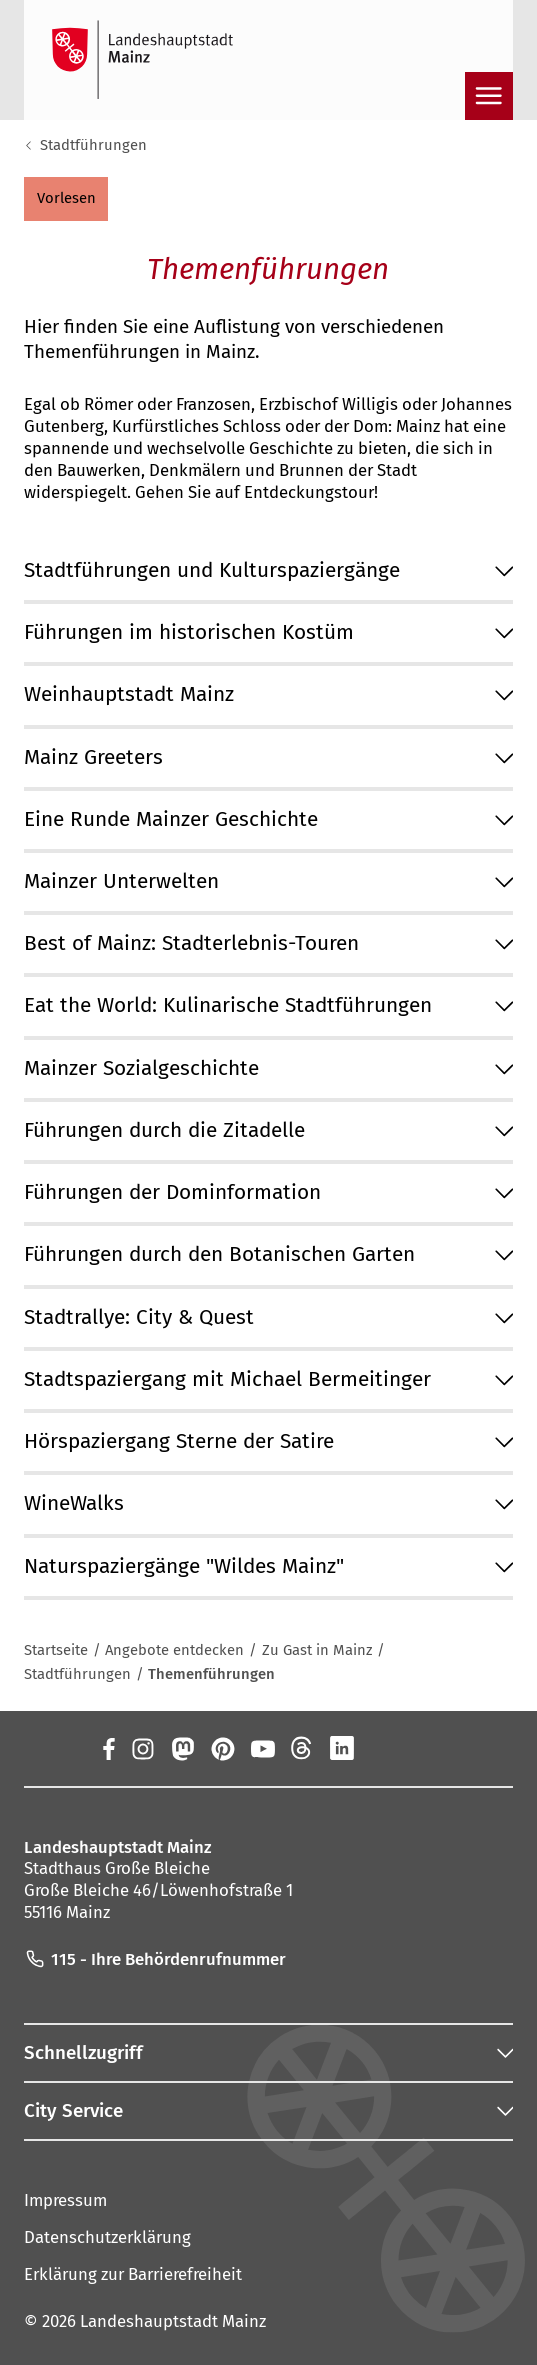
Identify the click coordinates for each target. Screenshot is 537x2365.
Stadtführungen (93, 145)
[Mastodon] (182, 1748)
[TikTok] (422, 1748)
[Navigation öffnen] (489, 96)
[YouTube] (262, 1748)
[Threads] (302, 1748)
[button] (66, 199)
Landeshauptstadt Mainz (173, 2321)
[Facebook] (108, 1748)
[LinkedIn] (342, 1748)
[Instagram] (142, 1748)
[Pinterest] (222, 1748)
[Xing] (382, 1748)
